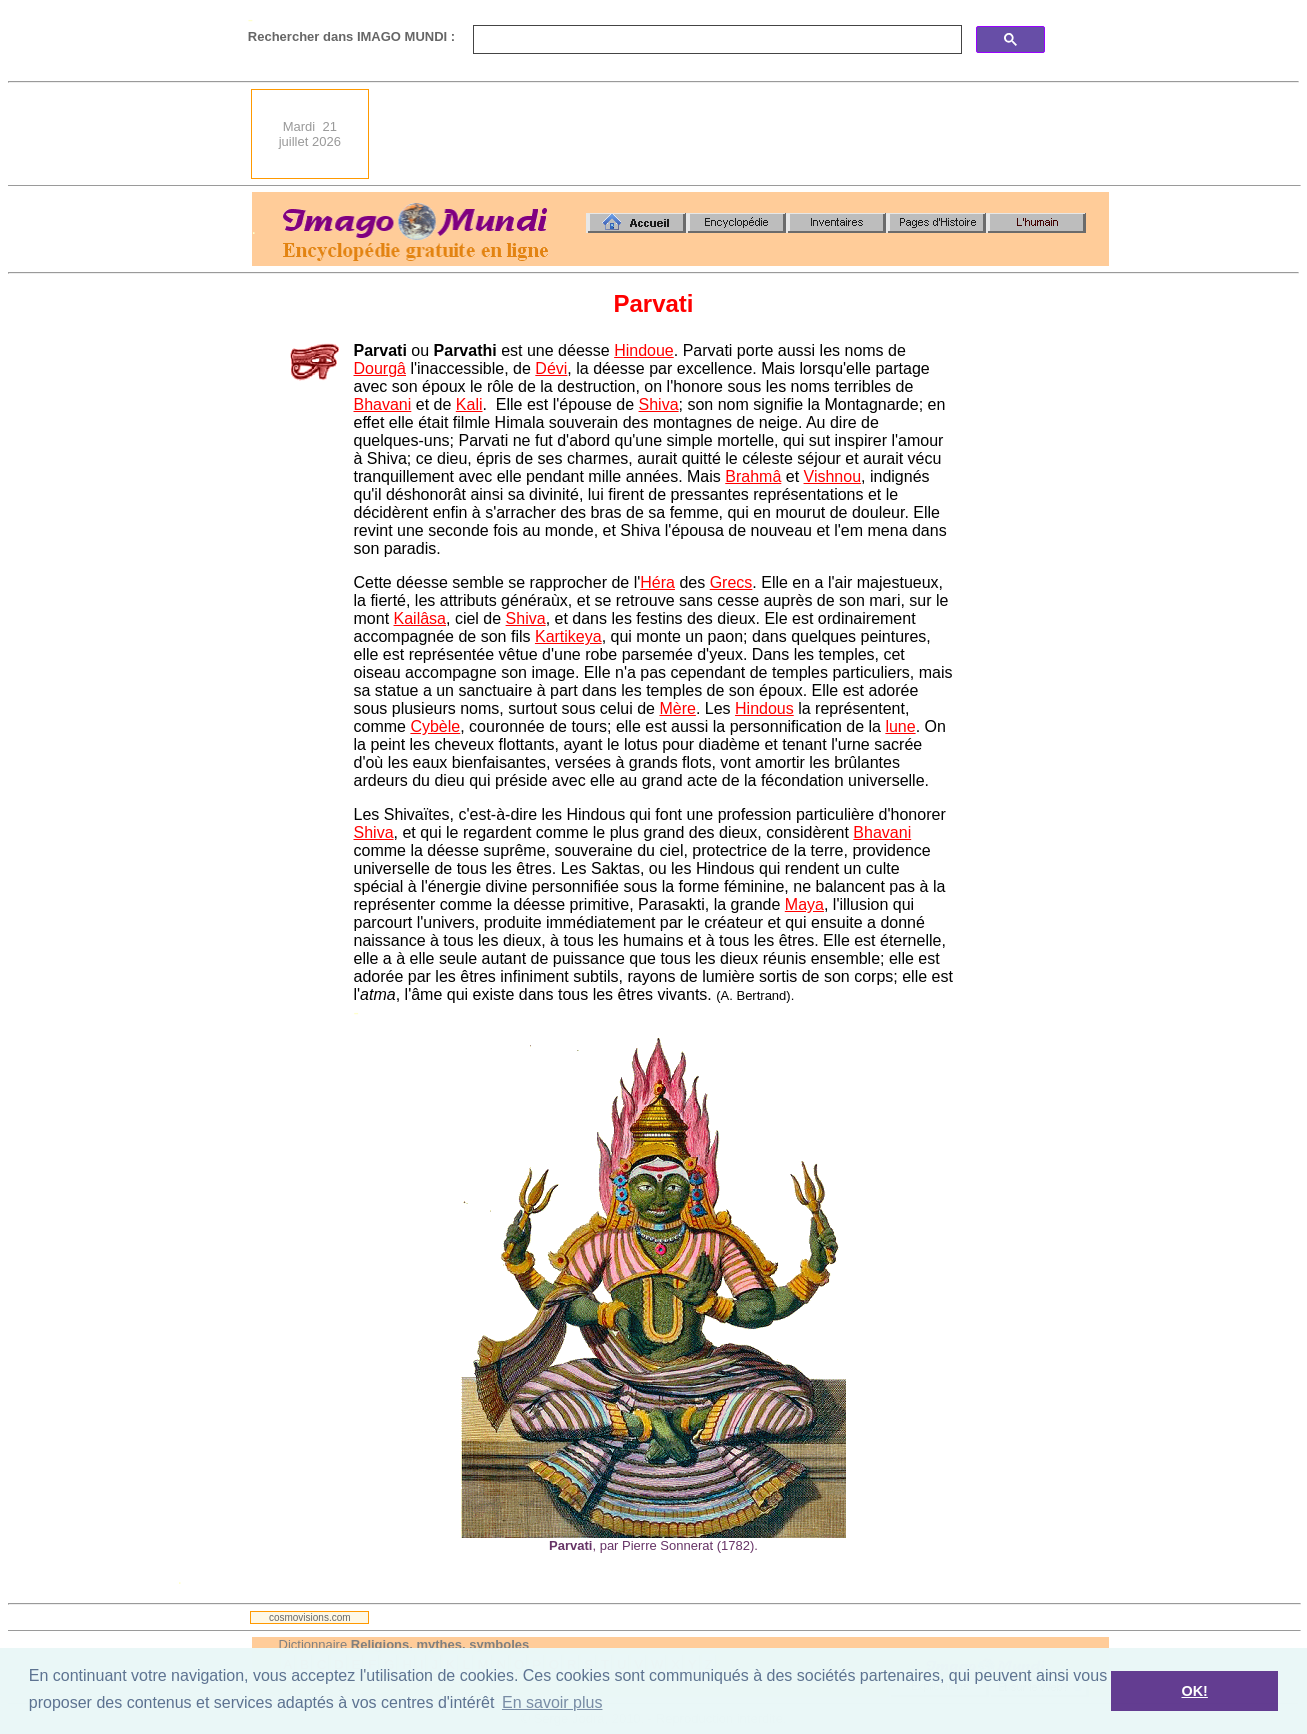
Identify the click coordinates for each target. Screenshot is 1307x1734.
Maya (804, 904)
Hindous (764, 708)
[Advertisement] (745, 134)
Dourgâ (380, 368)
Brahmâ (753, 476)
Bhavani (383, 404)
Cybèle (435, 726)
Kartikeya (568, 636)
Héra (657, 582)
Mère (677, 708)
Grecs (731, 582)
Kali (469, 404)
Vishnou (833, 476)
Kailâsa (420, 618)
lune (900, 726)
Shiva (659, 404)
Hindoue (644, 350)
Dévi (551, 368)
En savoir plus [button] (552, 1702)
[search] (715, 40)
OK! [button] (1194, 1691)
